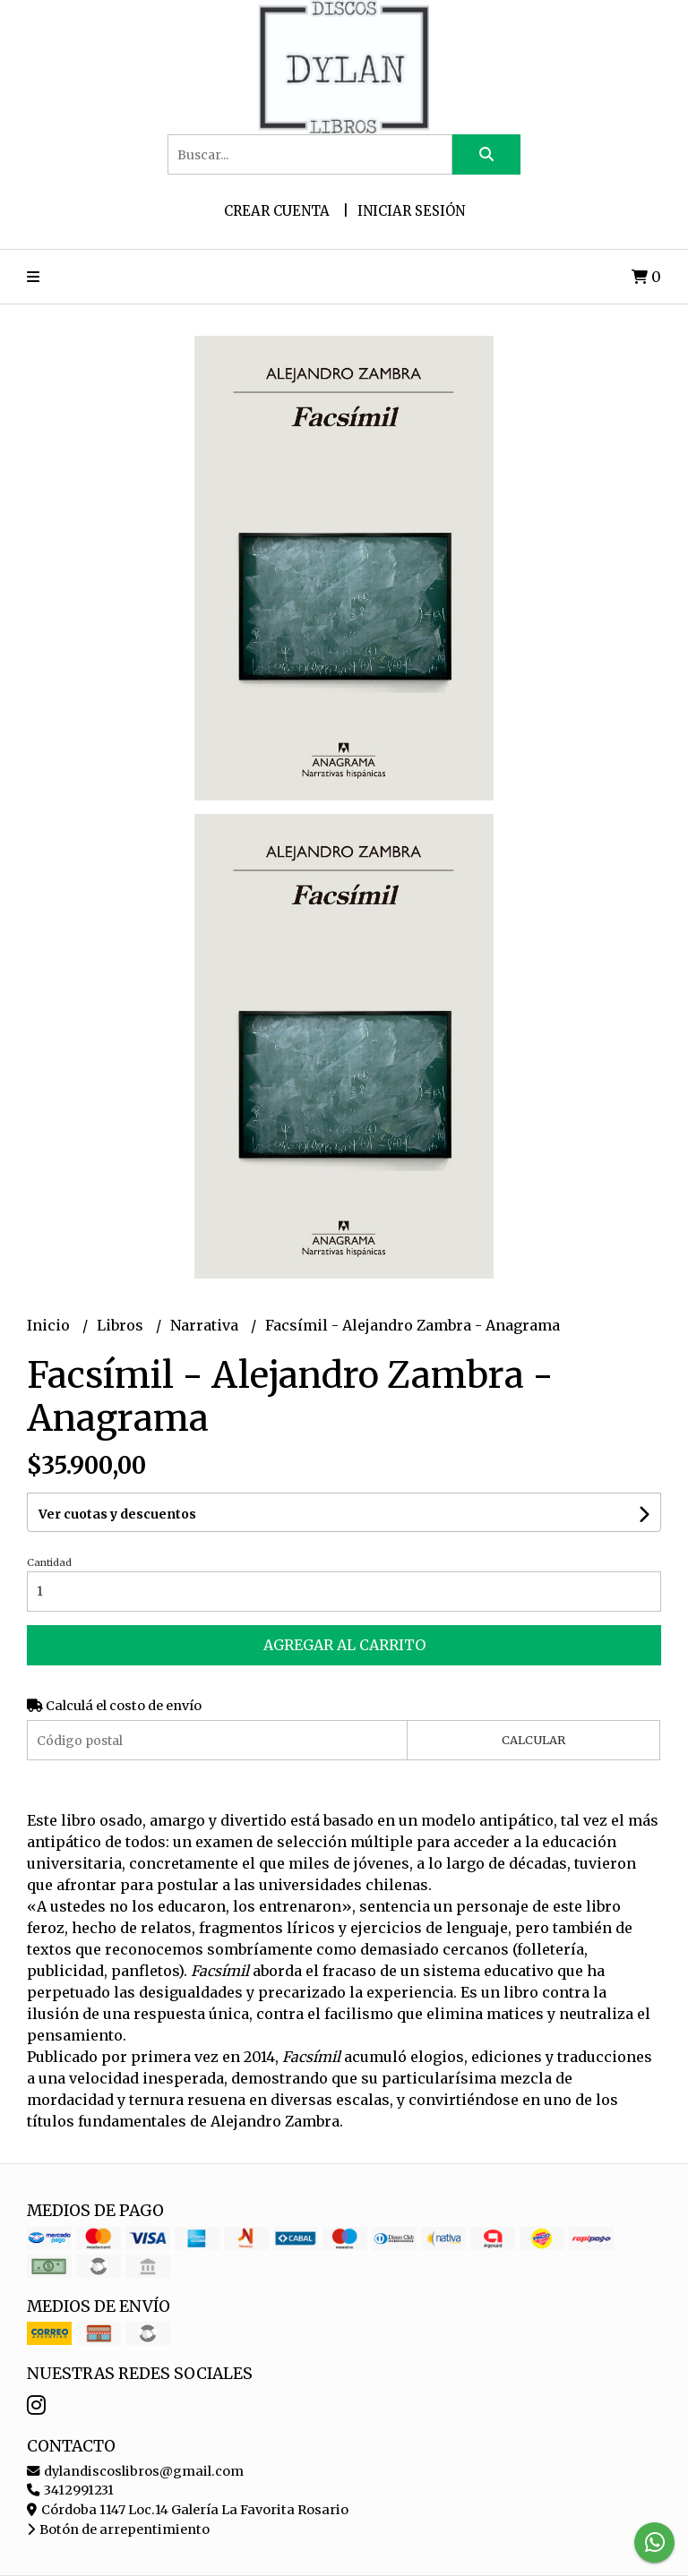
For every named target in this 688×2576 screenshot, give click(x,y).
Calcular (533, 1740)
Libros (122, 1325)
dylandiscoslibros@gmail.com (135, 2471)
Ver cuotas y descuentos (117, 1514)
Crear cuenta (277, 210)
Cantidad (49, 1562)
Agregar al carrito (344, 1645)
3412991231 (70, 2490)
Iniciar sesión (411, 210)
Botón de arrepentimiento (118, 2529)
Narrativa (206, 1325)
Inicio (50, 1325)
